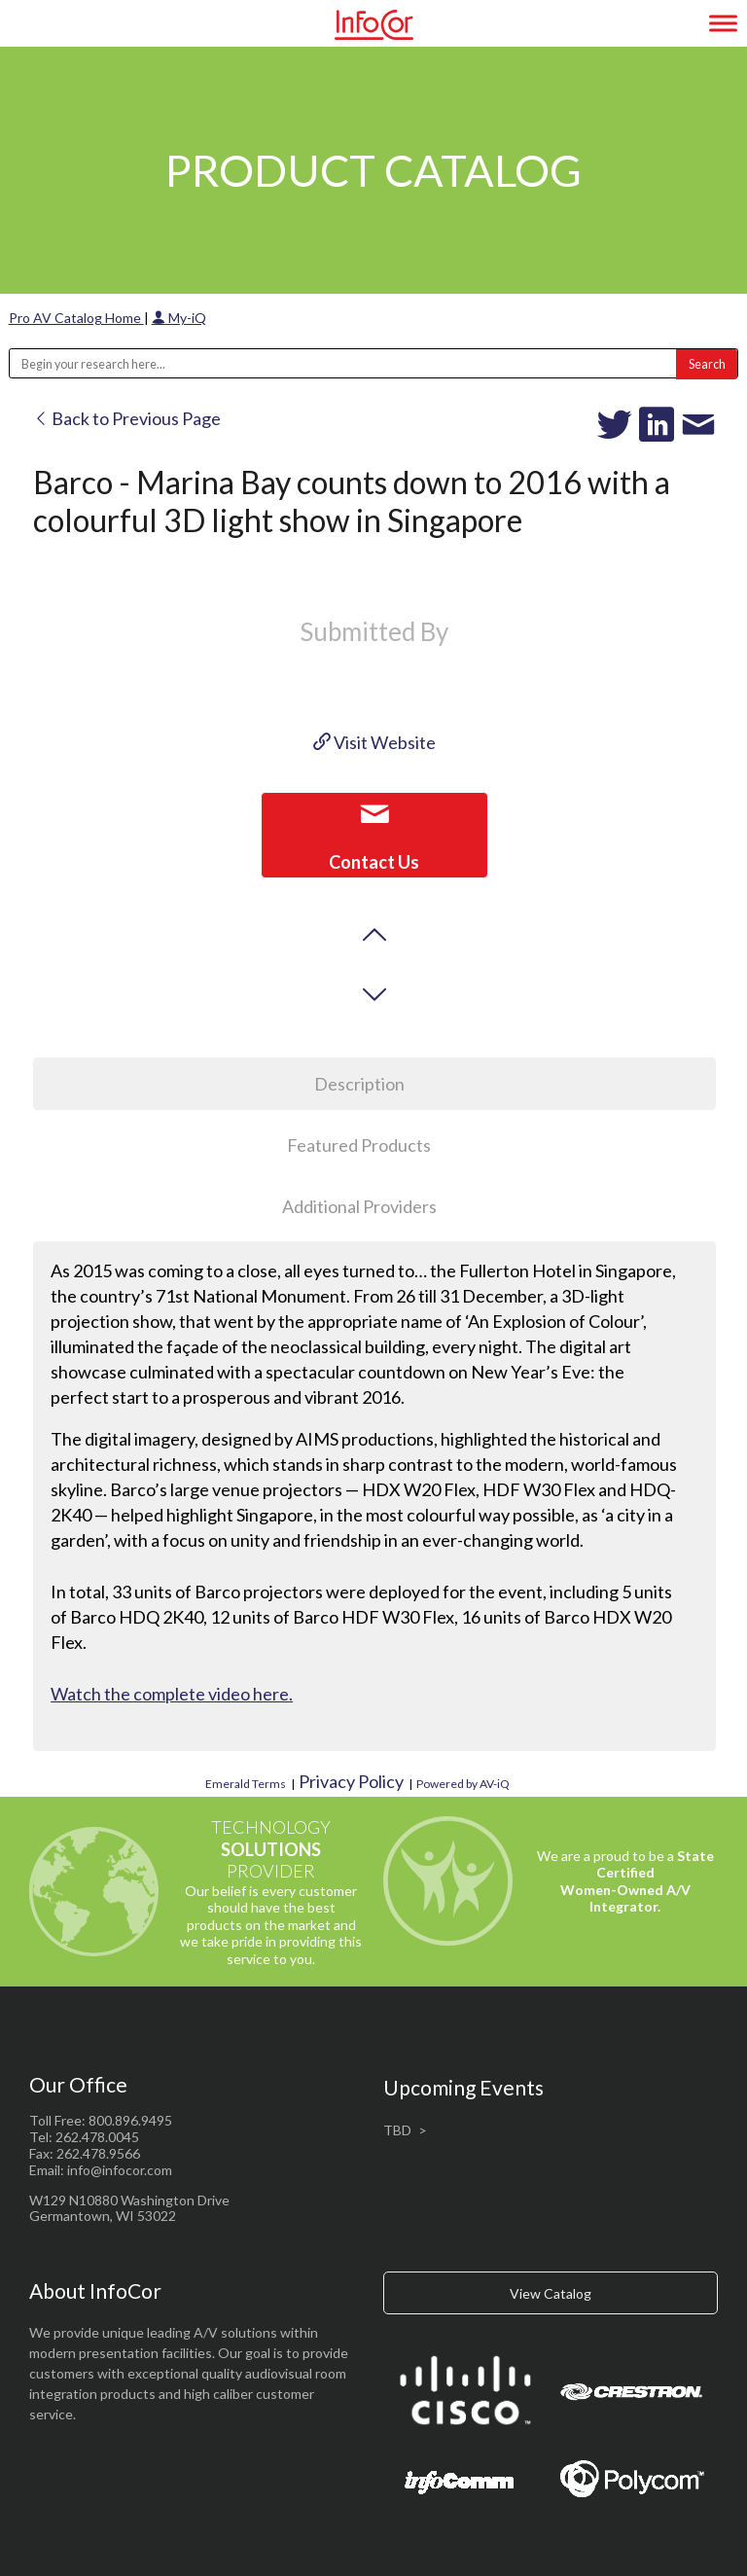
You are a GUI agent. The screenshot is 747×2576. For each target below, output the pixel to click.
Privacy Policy (351, 1781)
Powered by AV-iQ (463, 1783)
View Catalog (550, 2293)
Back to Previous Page (127, 418)
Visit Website (374, 742)
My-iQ (179, 317)
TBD (397, 2130)
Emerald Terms (245, 1783)
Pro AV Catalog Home (76, 317)
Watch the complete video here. (172, 1693)
